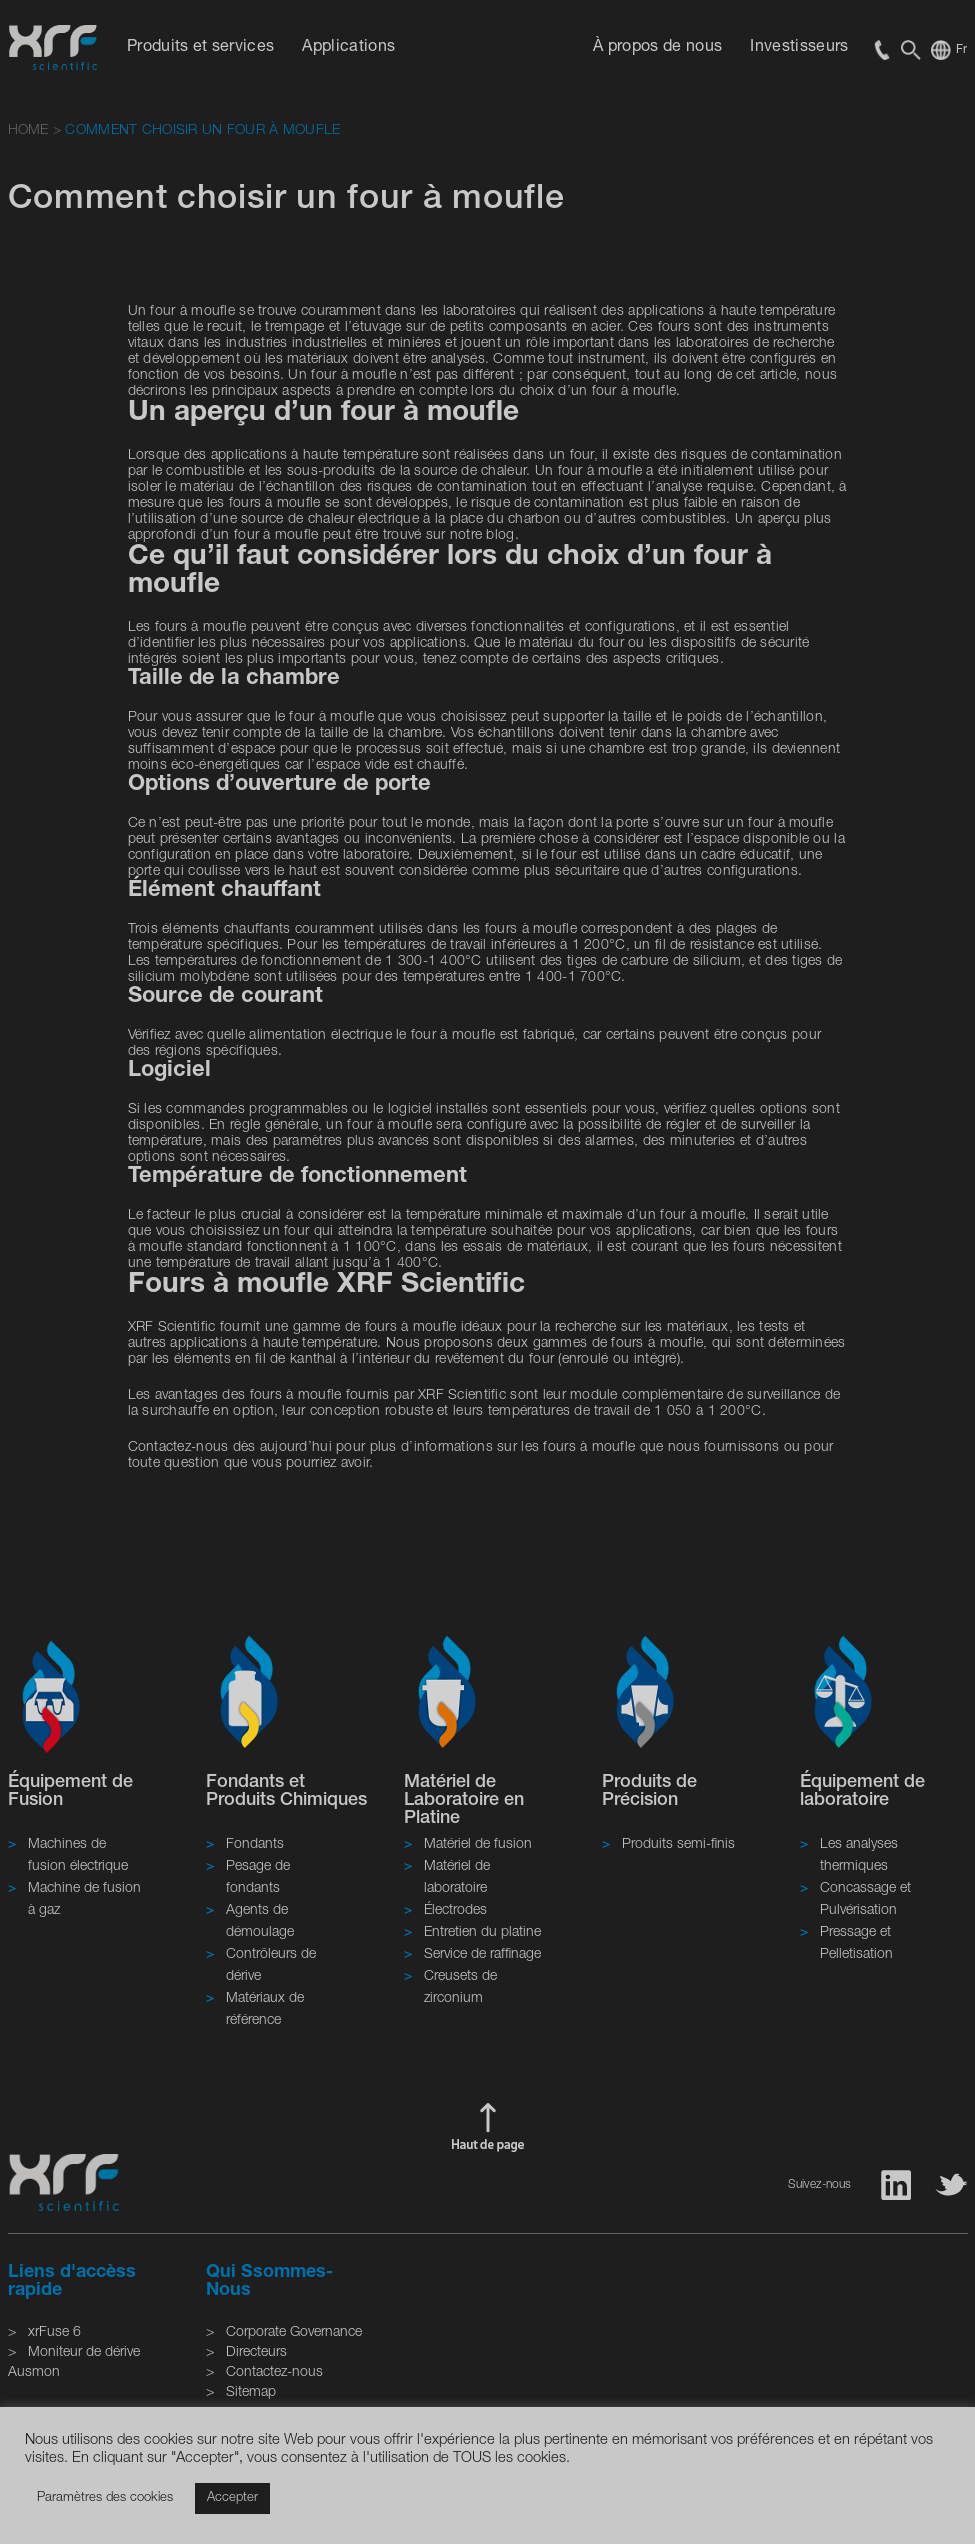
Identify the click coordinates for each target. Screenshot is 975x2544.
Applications (348, 48)
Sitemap (251, 2393)
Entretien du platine (482, 1933)
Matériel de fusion (478, 1845)
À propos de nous (657, 48)
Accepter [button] (232, 2498)
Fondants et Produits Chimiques (286, 1792)
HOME (28, 131)
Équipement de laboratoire (862, 1792)
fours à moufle (411, 1328)
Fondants (255, 1845)
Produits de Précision (649, 1792)
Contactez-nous (274, 2373)
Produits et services (200, 48)
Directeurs (256, 2353)
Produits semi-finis (678, 1845)
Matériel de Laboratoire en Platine (464, 1801)
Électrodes (455, 1911)
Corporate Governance (294, 2333)
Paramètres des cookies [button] (105, 2498)
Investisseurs (799, 48)
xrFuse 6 (54, 2333)
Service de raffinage (482, 1955)
